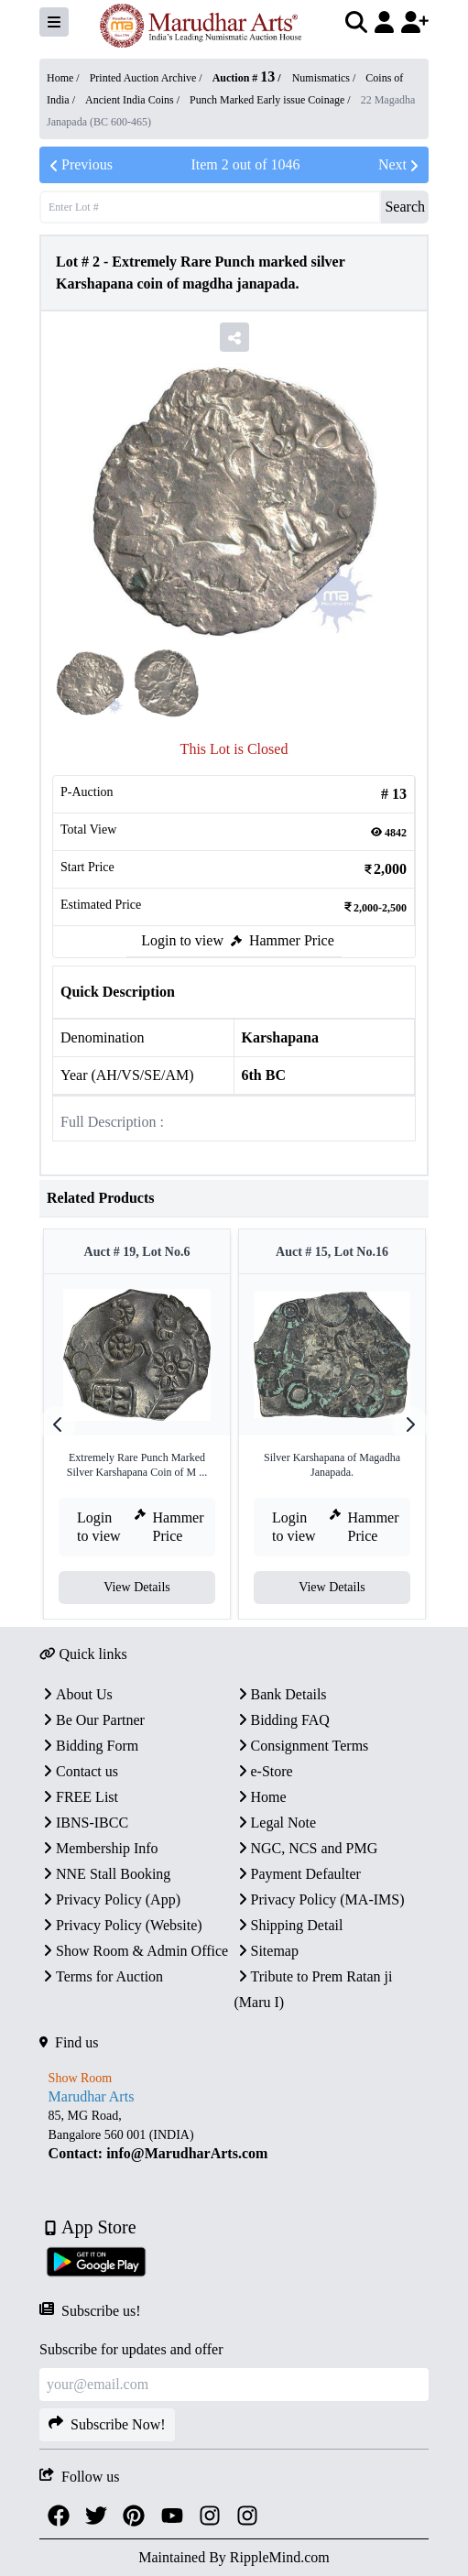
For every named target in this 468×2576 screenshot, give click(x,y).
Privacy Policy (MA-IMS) (319, 1899)
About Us (76, 1694)
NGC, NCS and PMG (306, 1848)
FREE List (78, 1797)
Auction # (244, 77)
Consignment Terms (301, 1745)
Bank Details (280, 1694)
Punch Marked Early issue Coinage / (272, 99)
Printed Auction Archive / (147, 77)
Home (260, 1797)
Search (405, 206)
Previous (80, 165)
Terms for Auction (101, 1976)
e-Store (263, 1771)
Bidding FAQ (282, 1720)
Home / (64, 77)
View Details (136, 1587)
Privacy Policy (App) (109, 1899)
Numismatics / (325, 77)
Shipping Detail (288, 1925)
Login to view (182, 940)
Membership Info (98, 1848)
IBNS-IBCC (83, 1822)
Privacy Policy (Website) (120, 1925)
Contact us (78, 1771)
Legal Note (275, 1822)
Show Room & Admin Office (133, 1951)
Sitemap (266, 1951)
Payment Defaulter (297, 1874)
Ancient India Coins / (133, 99)
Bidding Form (88, 1745)
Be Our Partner (92, 1720)
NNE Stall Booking (104, 1874)
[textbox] (234, 2135)
